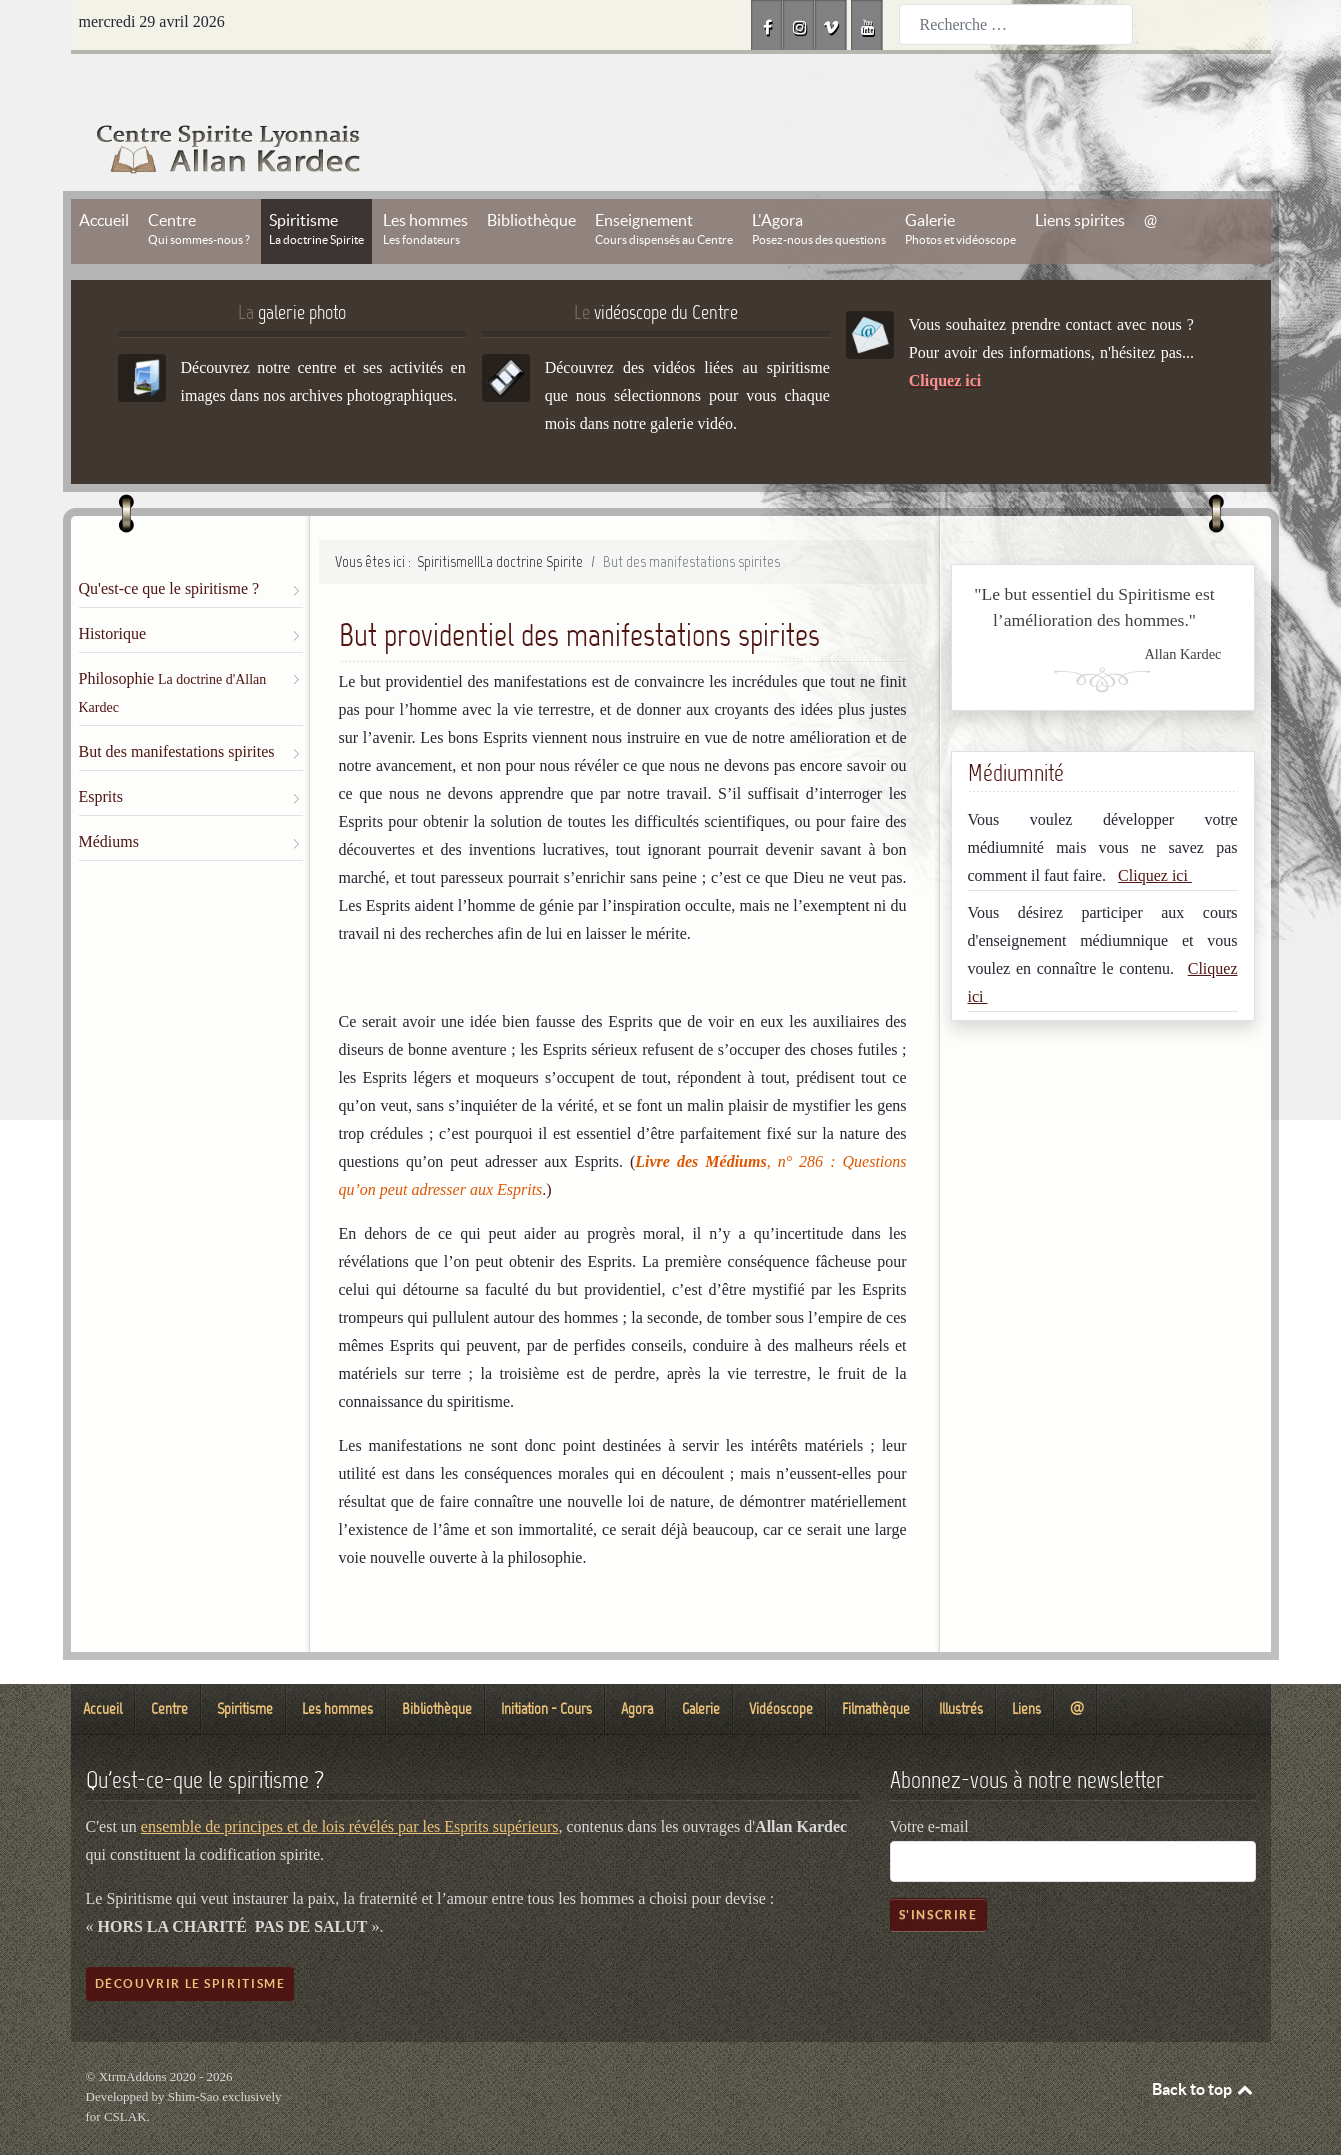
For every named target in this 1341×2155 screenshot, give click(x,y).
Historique (113, 588)
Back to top (1204, 2044)
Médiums (109, 796)
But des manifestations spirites (177, 706)
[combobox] (1016, 24)
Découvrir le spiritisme (190, 1938)
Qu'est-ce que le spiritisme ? (169, 543)
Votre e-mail (929, 1781)
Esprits (101, 751)
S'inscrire (938, 1869)
